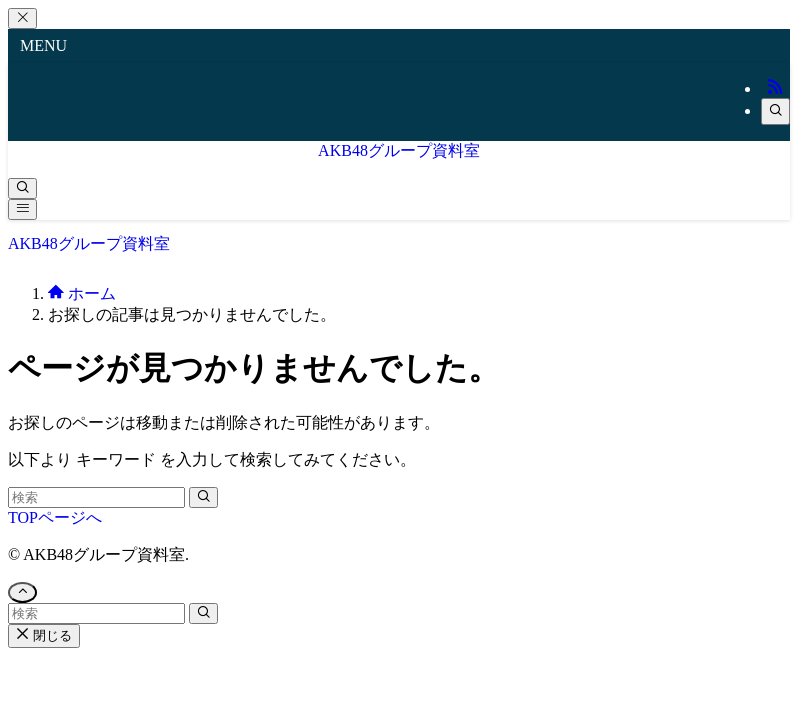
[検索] (775, 111)
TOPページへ (55, 517)
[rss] (775, 88)
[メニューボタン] (22, 209)
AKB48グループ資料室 (399, 150)
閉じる (44, 635)
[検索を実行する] (203, 497)
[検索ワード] (96, 497)
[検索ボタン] (22, 188)
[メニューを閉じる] (22, 18)
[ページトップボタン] (22, 592)
